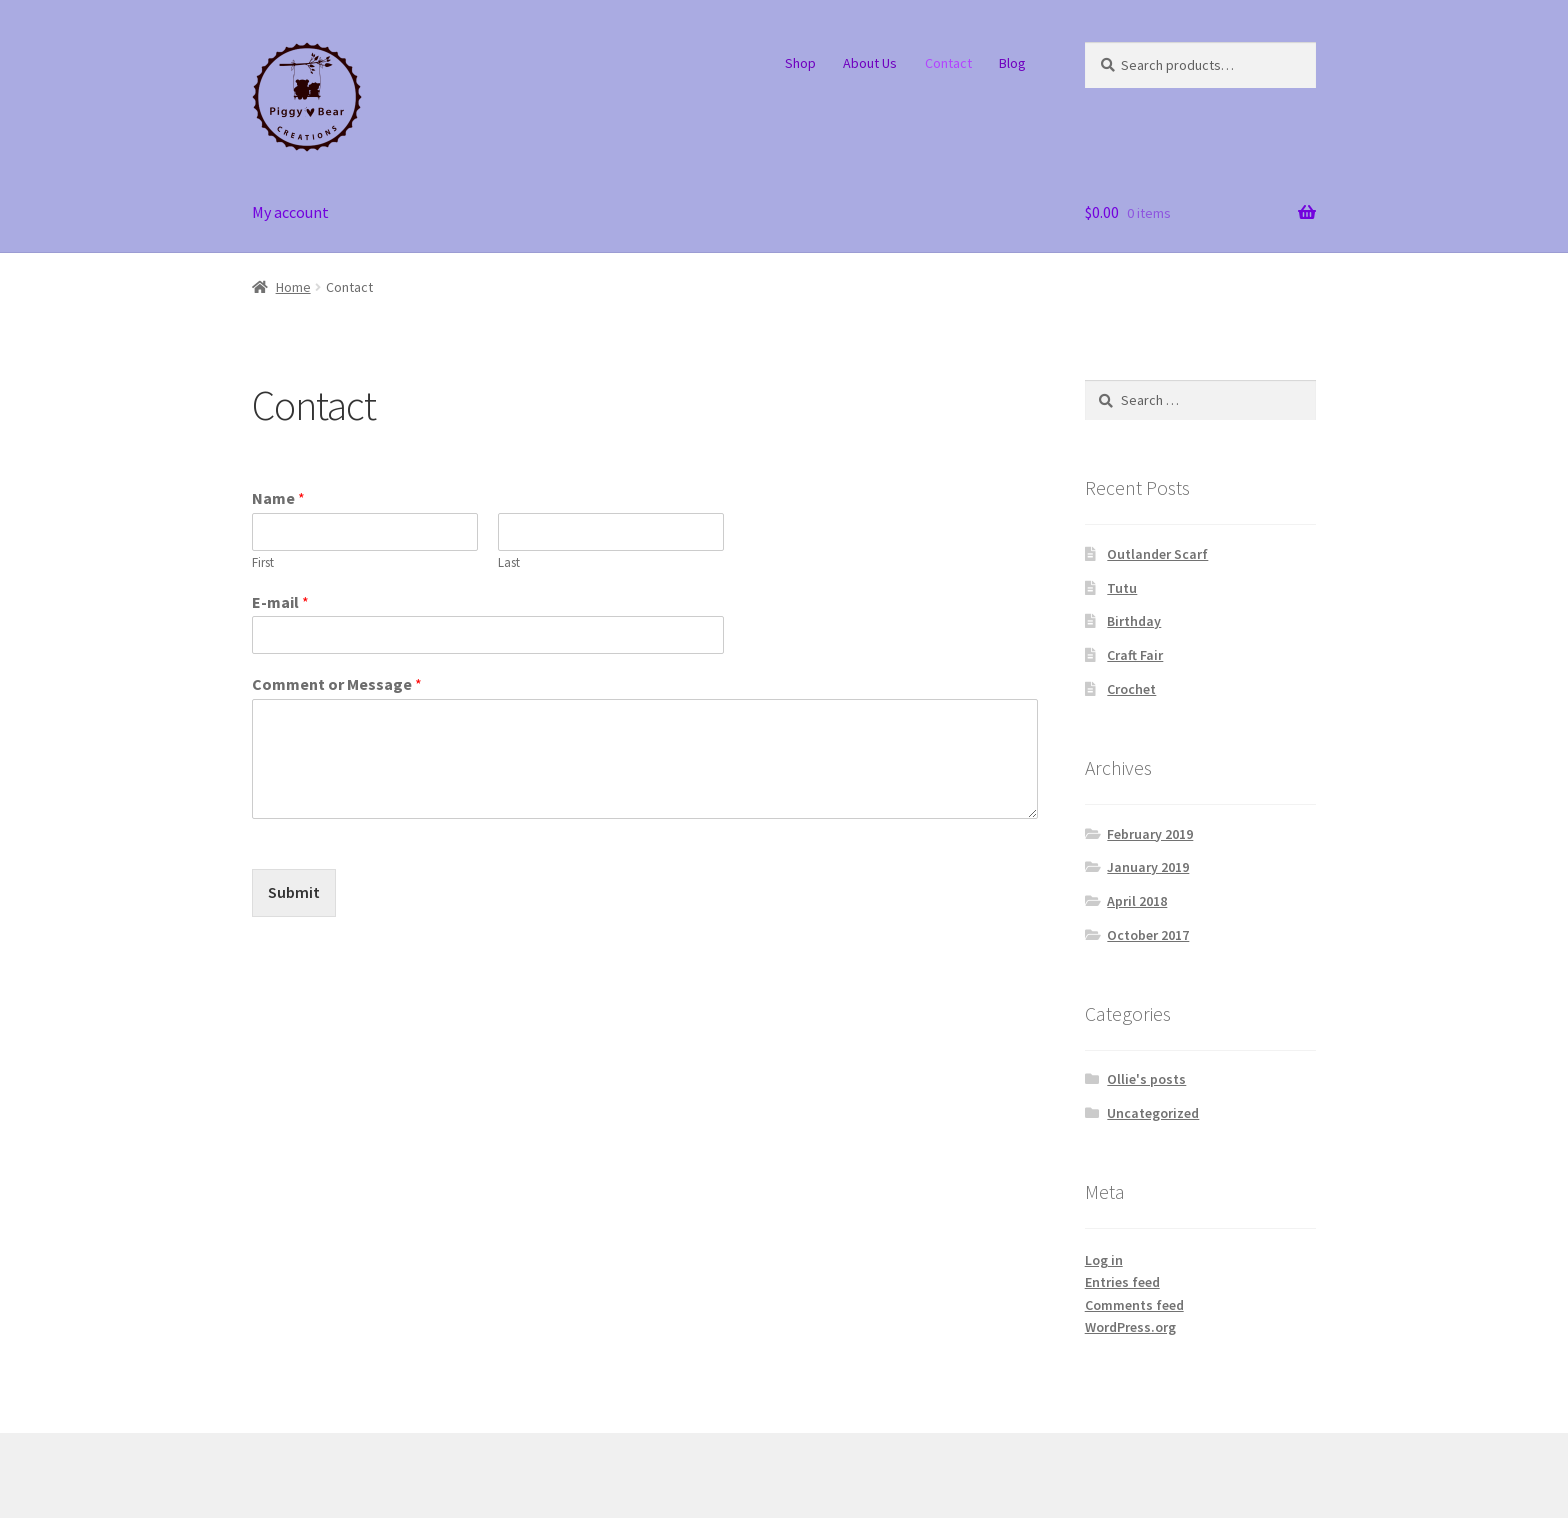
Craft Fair (1135, 655)
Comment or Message (337, 684)
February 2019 (1150, 834)
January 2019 (1148, 867)
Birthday (1134, 621)
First (263, 563)
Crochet (1131, 689)
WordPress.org (1130, 1327)
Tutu (1122, 588)
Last (509, 563)
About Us (870, 63)
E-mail (280, 602)
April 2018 (1137, 901)
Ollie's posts (1146, 1079)
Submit (294, 892)
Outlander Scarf (1157, 554)
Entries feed (1122, 1282)
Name (278, 498)
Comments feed (1134, 1305)
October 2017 (1148, 935)
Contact (948, 63)
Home (293, 287)
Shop (800, 63)
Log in (1104, 1260)
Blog (1012, 63)
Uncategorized (1153, 1113)
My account (290, 212)
